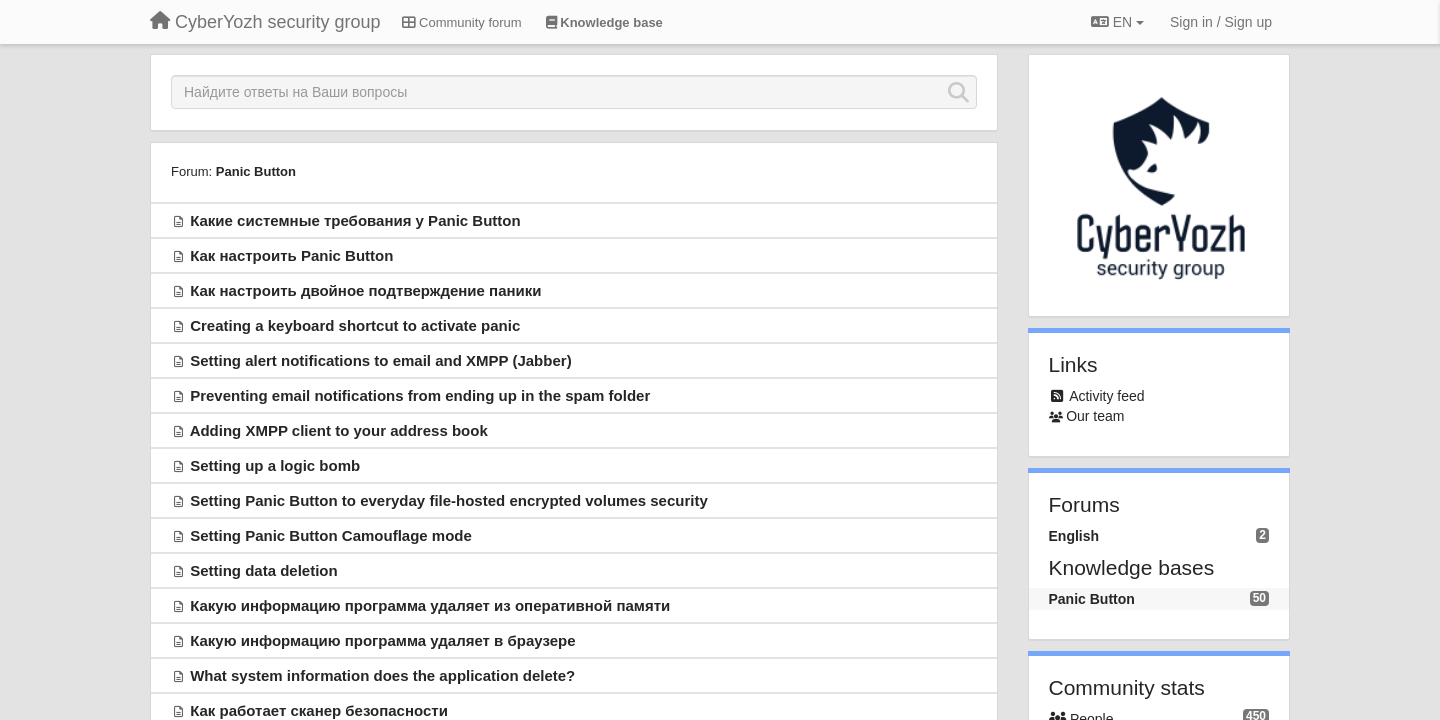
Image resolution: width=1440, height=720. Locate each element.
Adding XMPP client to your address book (339, 430)
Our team (1095, 416)
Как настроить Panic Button (291, 255)
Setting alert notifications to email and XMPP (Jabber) (380, 360)
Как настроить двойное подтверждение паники (365, 290)
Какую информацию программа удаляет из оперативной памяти (430, 605)
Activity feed (1106, 396)
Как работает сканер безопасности (319, 710)
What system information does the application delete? (382, 675)
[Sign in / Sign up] (1221, 22)
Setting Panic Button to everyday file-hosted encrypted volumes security (449, 500)
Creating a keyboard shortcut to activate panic (355, 325)
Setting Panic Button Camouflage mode (331, 535)
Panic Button (256, 171)
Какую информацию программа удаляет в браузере (382, 640)
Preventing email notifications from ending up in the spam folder (420, 395)
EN (1117, 22)
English (1074, 536)
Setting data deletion (264, 570)
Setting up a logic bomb (275, 465)
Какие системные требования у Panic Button (355, 220)
